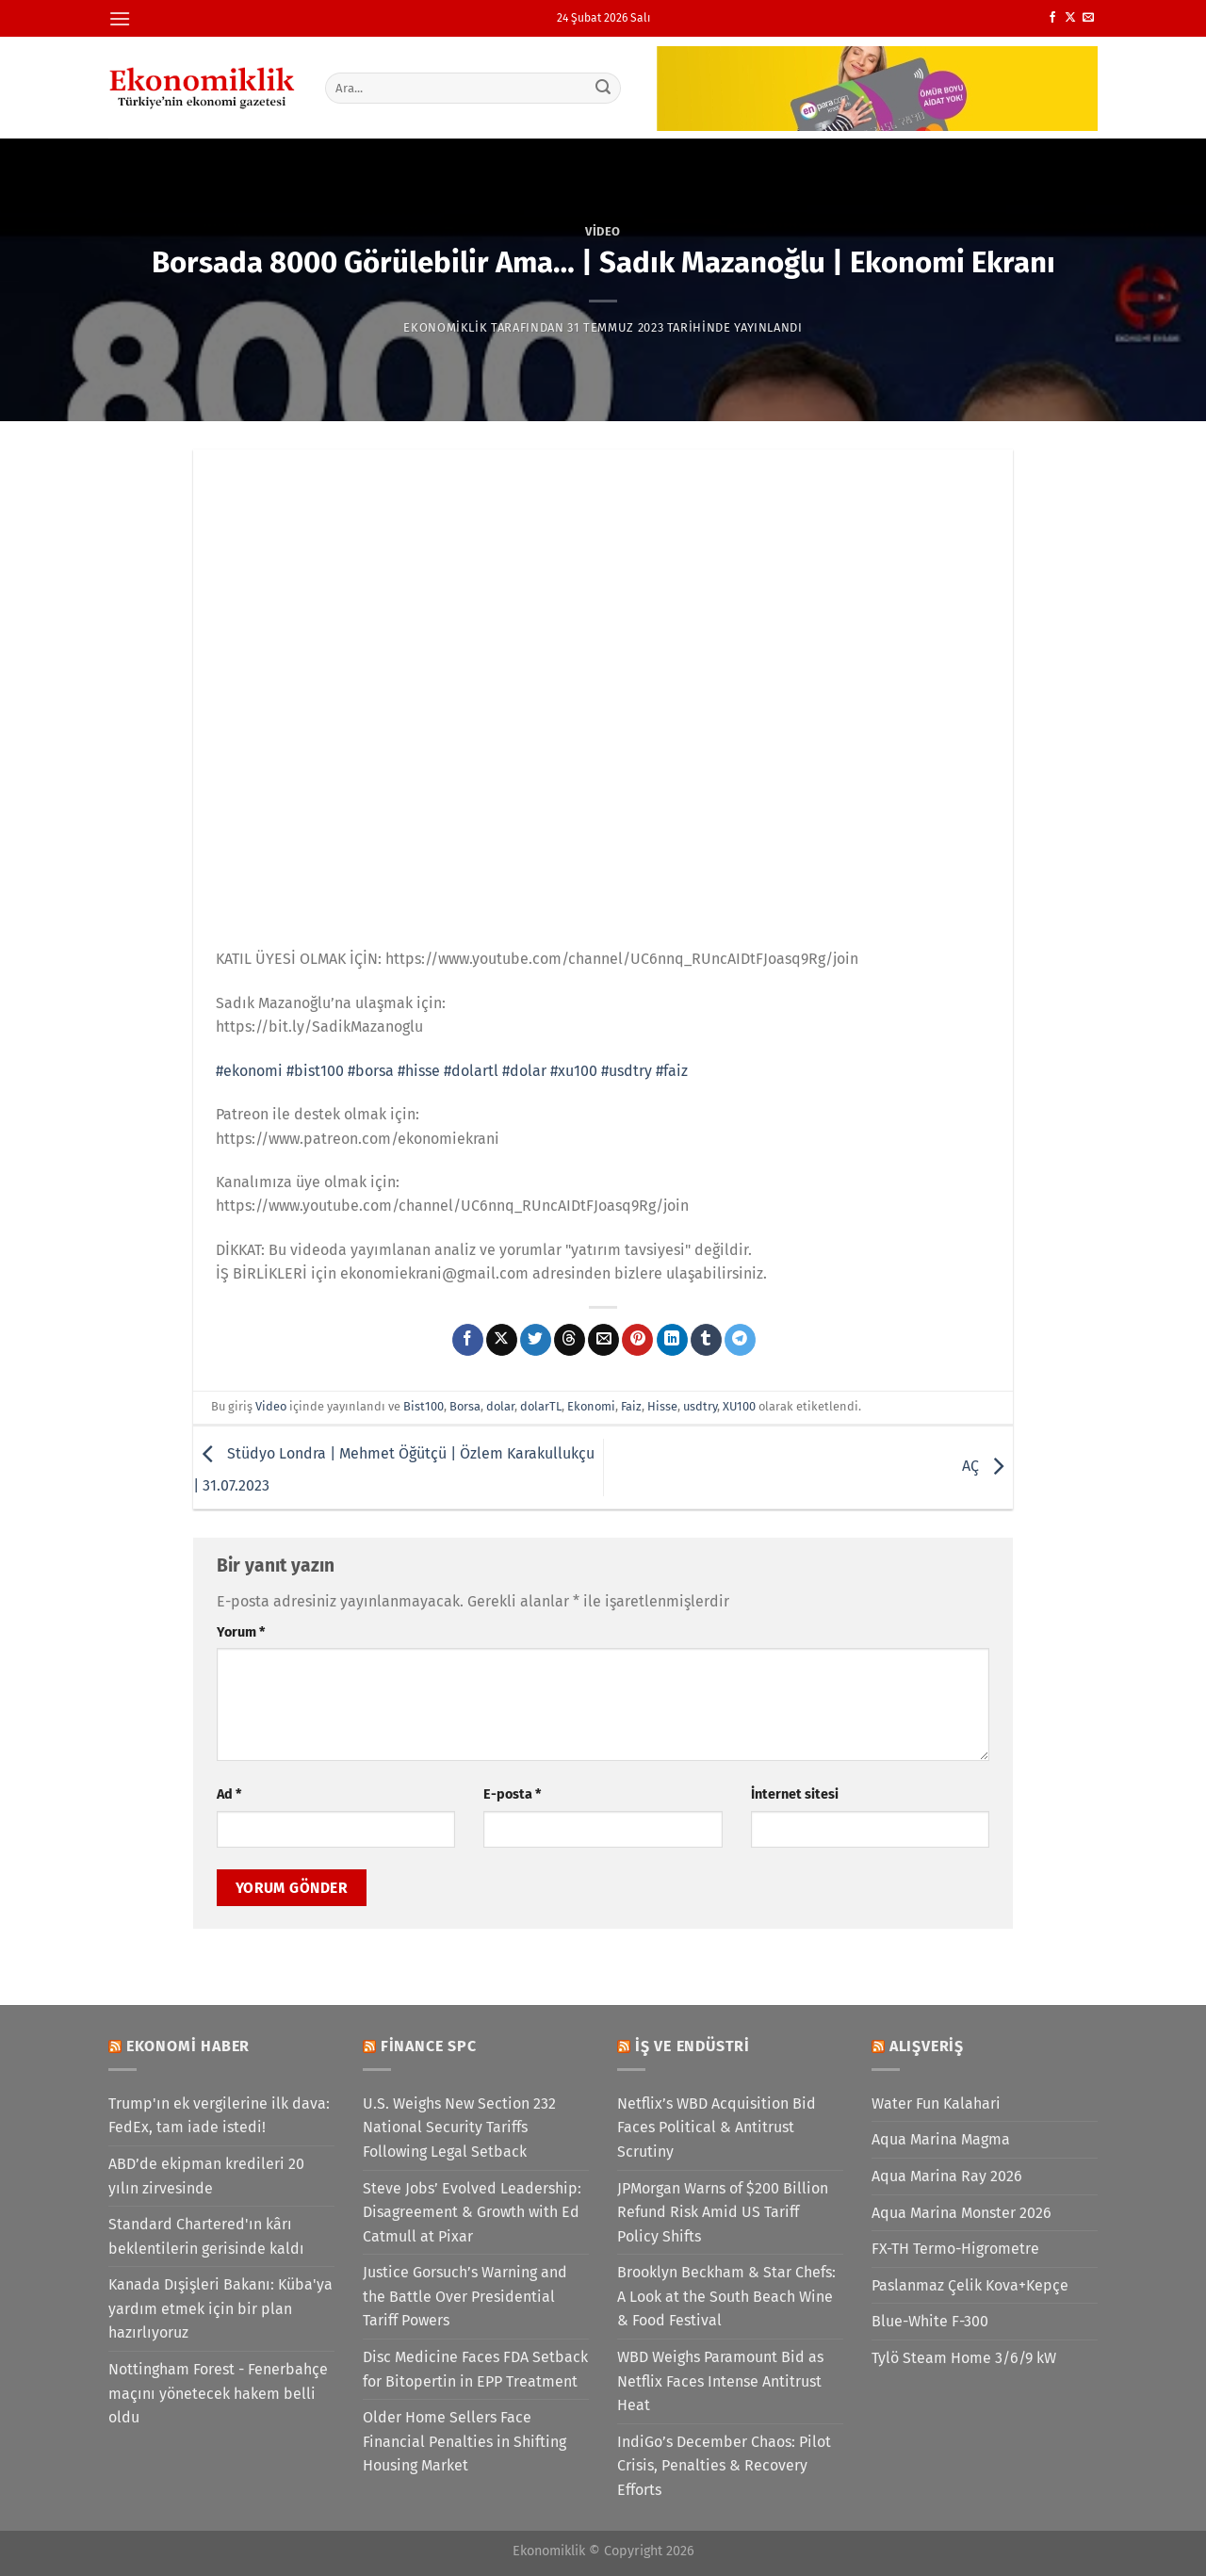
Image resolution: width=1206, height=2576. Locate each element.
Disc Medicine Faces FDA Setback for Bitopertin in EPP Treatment (475, 2369)
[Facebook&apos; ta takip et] (1052, 17)
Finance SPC (429, 2046)
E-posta (512, 1794)
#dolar (524, 1071)
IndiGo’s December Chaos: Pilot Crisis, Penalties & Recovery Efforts (724, 2466)
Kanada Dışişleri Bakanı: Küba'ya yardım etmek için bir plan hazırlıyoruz (220, 2308)
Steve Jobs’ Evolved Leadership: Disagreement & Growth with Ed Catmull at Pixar (472, 2212)
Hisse (662, 1406)
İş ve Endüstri (692, 2046)
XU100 (739, 1406)
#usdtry (626, 1071)
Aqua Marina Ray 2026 (947, 2176)
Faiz (631, 1406)
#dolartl (471, 1071)
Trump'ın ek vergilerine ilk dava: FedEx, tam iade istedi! (219, 2116)
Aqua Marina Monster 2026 (961, 2213)
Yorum (241, 1632)
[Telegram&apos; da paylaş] (740, 1340)
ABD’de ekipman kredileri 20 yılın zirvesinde (206, 2176)
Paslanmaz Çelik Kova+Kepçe (970, 2285)
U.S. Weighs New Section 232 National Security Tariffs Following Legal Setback (459, 2127)
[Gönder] (604, 88)
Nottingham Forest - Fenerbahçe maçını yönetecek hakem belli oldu (218, 2393)
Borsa (465, 1406)
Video (603, 231)
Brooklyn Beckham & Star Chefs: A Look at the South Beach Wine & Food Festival (726, 2296)
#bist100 (315, 1071)
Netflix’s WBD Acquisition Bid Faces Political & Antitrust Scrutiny (716, 2127)
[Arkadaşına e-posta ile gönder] (603, 1340)
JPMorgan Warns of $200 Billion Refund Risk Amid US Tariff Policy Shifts (722, 2212)
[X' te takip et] (1070, 17)
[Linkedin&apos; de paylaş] (672, 1340)
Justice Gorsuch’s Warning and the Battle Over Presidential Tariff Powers (465, 2296)
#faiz (672, 1071)
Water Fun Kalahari (936, 2103)
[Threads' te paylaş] (569, 1340)
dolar (500, 1406)
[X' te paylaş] (501, 1340)
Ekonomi (591, 1406)
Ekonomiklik (445, 327)
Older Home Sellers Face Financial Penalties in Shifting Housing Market (464, 2441)
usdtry (700, 1406)
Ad (229, 1794)
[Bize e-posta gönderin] (1088, 17)
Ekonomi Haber (188, 2046)
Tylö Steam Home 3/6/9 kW (964, 2358)
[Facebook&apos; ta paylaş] (467, 1340)
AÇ (987, 1466)
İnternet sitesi (795, 1794)
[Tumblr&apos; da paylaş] (706, 1340)
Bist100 (423, 1406)
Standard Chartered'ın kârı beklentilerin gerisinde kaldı (206, 2236)
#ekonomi (249, 1071)
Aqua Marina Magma (941, 2139)
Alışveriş (926, 2046)
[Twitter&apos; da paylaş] (535, 1340)
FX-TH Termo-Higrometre (955, 2249)
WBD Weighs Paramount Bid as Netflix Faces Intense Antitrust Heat (720, 2381)
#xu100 (573, 1071)
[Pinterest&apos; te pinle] (637, 1340)
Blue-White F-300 (930, 2321)
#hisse (419, 1071)
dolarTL (541, 1406)
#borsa (371, 1071)
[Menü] (119, 18)
